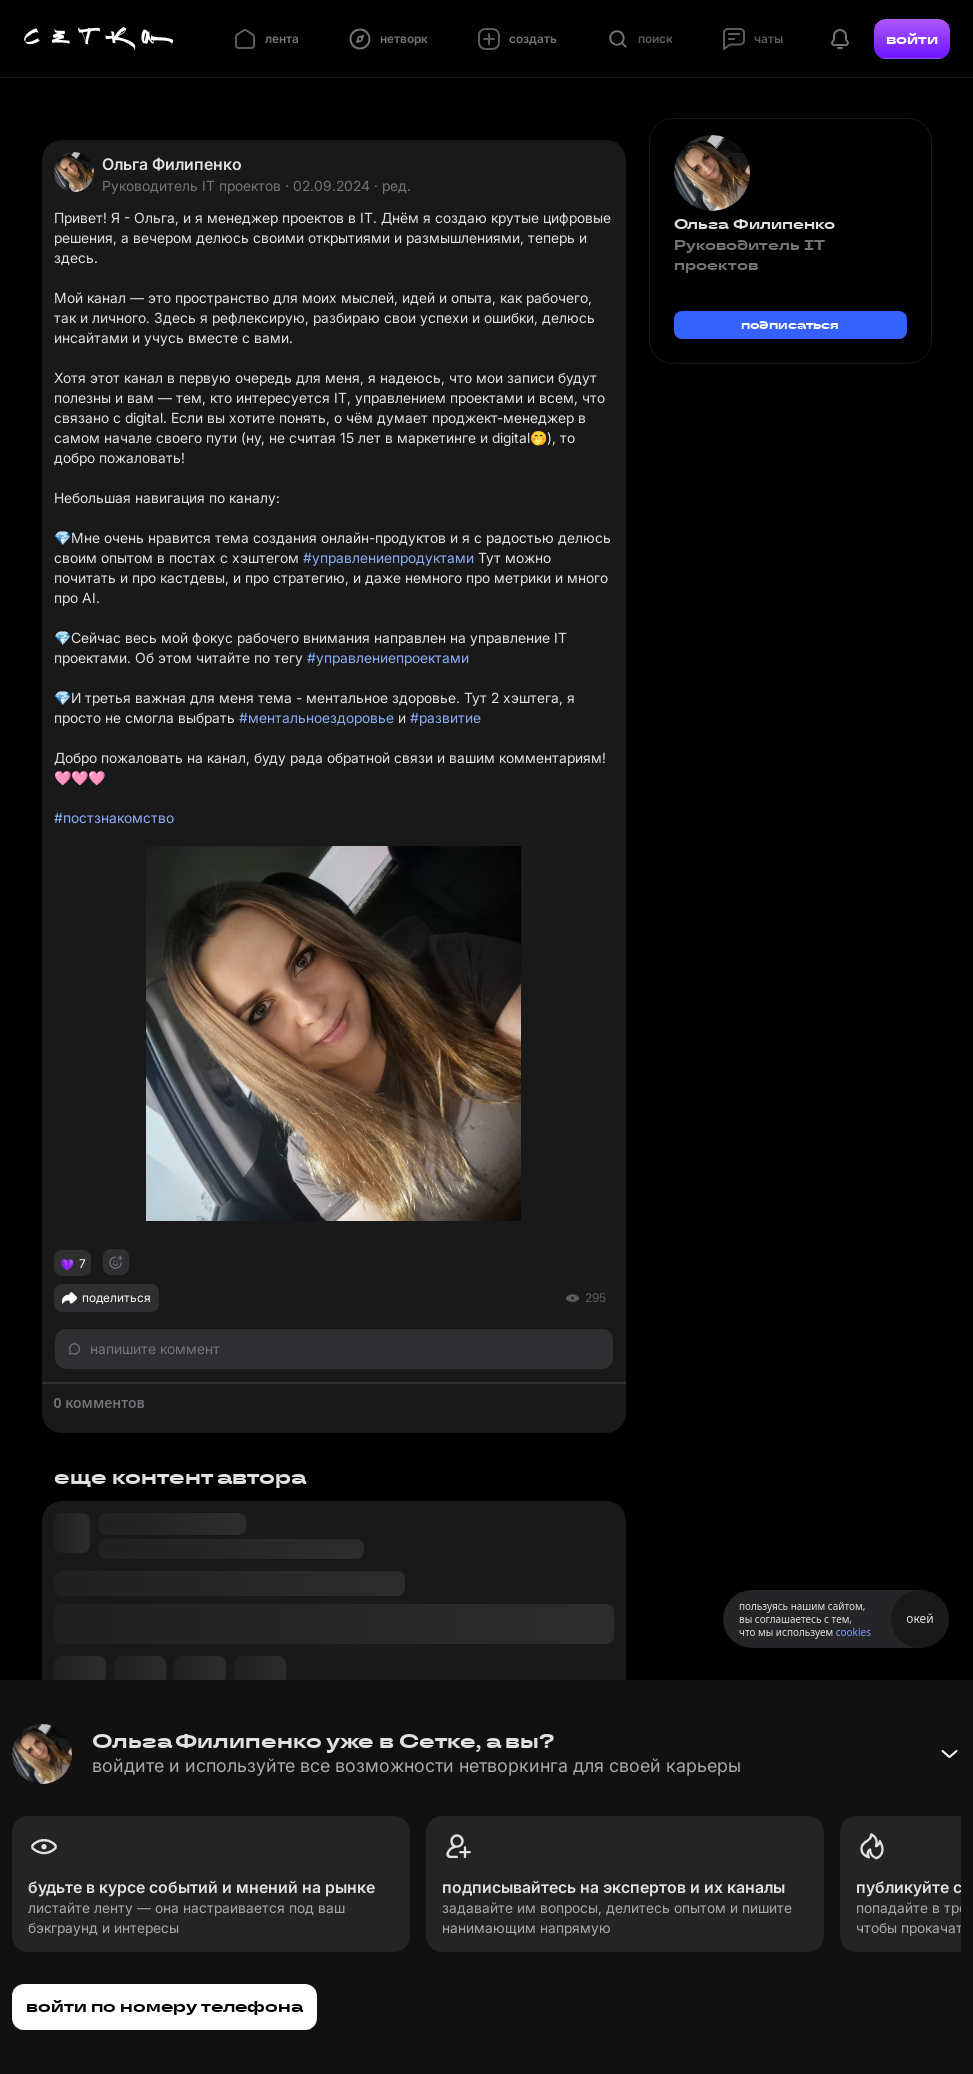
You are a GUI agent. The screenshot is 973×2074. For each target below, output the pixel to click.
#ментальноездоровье (316, 717)
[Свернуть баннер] (949, 1754)
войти (912, 39)
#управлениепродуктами (388, 557)
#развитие (445, 717)
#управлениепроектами (388, 657)
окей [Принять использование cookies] (919, 1618)
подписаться (790, 324)
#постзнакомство (114, 817)
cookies (853, 1632)
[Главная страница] (99, 39)
